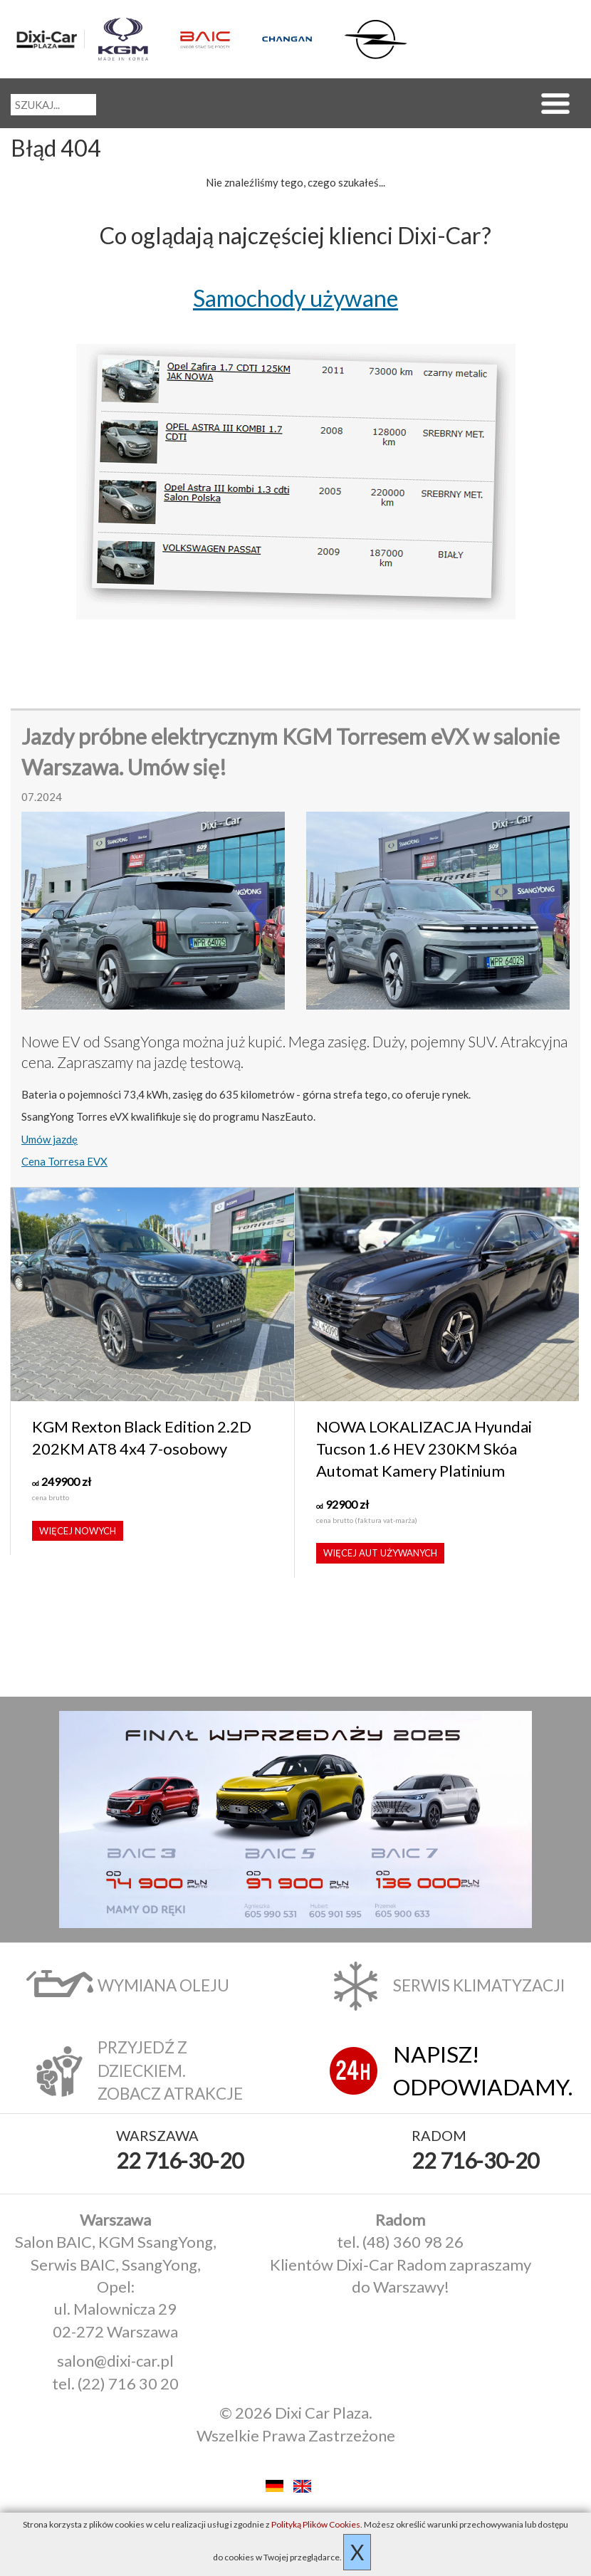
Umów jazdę (49, 1139)
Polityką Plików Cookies (315, 2524)
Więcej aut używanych (380, 1553)
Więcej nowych (77, 1530)
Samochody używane (295, 298)
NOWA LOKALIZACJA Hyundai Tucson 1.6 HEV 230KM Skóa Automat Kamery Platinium (424, 1449)
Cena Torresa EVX (64, 1161)
